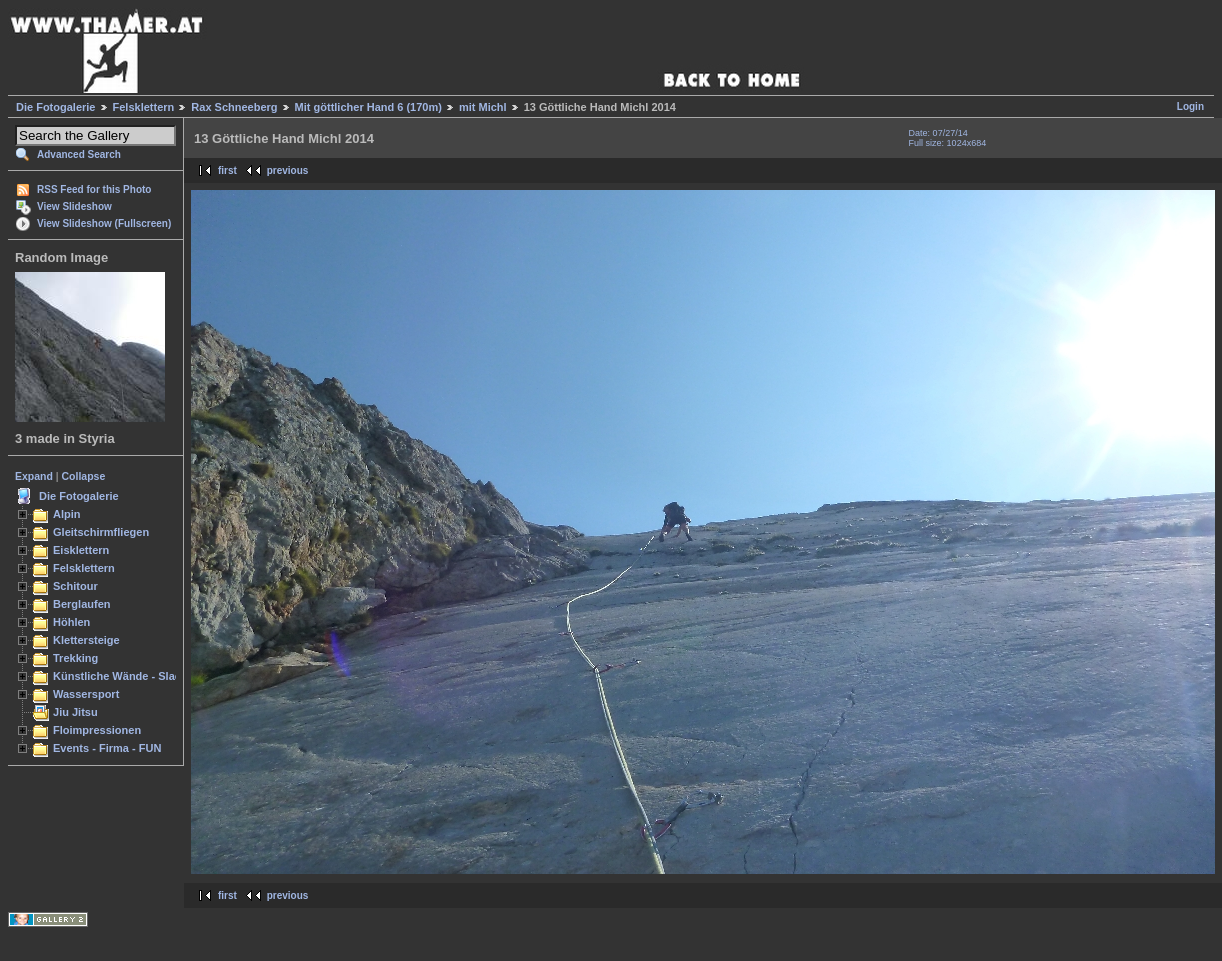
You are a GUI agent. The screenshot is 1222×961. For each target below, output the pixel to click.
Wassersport (86, 694)
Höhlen (71, 622)
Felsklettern (144, 107)
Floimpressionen (97, 730)
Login (1190, 106)
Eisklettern (81, 550)
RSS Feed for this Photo (94, 189)
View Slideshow (74, 206)
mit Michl (483, 107)
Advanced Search (79, 154)
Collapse (84, 476)
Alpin (67, 514)
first (227, 170)
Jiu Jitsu (75, 712)
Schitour (75, 586)
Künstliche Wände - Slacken (126, 676)
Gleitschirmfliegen (101, 532)
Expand (34, 476)
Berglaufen (82, 604)
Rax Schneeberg (234, 107)
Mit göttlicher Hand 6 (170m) (368, 107)
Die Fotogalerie (55, 107)
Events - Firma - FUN (107, 748)
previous (288, 170)
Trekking (75, 658)
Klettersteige (86, 640)
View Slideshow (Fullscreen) (104, 223)
